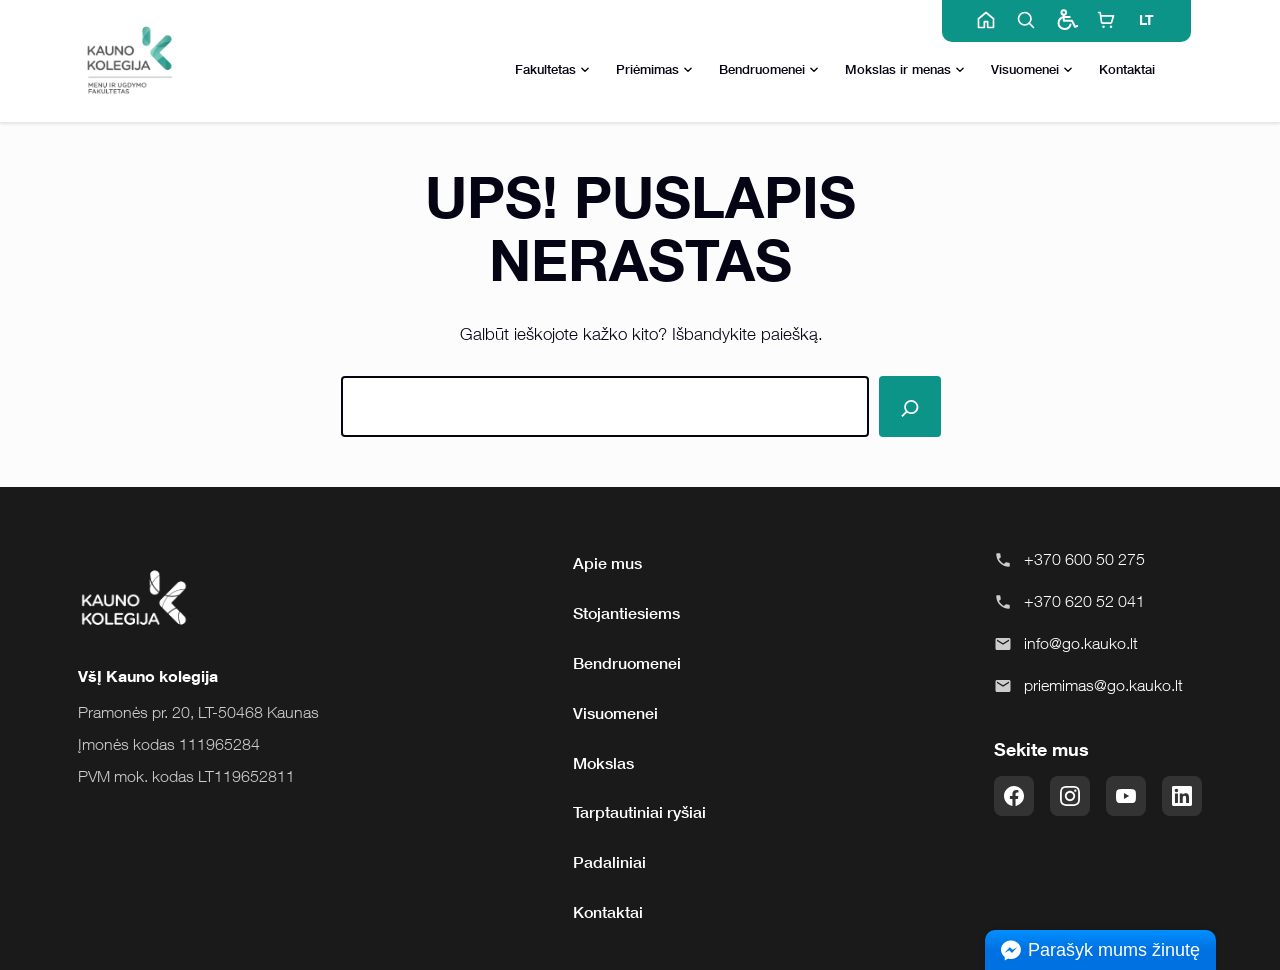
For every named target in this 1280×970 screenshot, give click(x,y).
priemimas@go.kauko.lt (1103, 685)
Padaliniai (609, 862)
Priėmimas (654, 70)
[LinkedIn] (1182, 796)
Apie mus (607, 563)
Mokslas (603, 763)
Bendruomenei (769, 70)
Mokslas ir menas (905, 70)
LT (1146, 19)
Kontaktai (1127, 69)
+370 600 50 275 (1084, 559)
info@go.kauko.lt (1081, 643)
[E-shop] (1106, 20)
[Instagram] (1070, 796)
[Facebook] (1014, 796)
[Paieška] (909, 406)
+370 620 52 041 (1084, 601)
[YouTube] (1126, 796)
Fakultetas (552, 70)
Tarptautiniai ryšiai (639, 812)
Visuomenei (1032, 70)
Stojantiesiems (626, 613)
